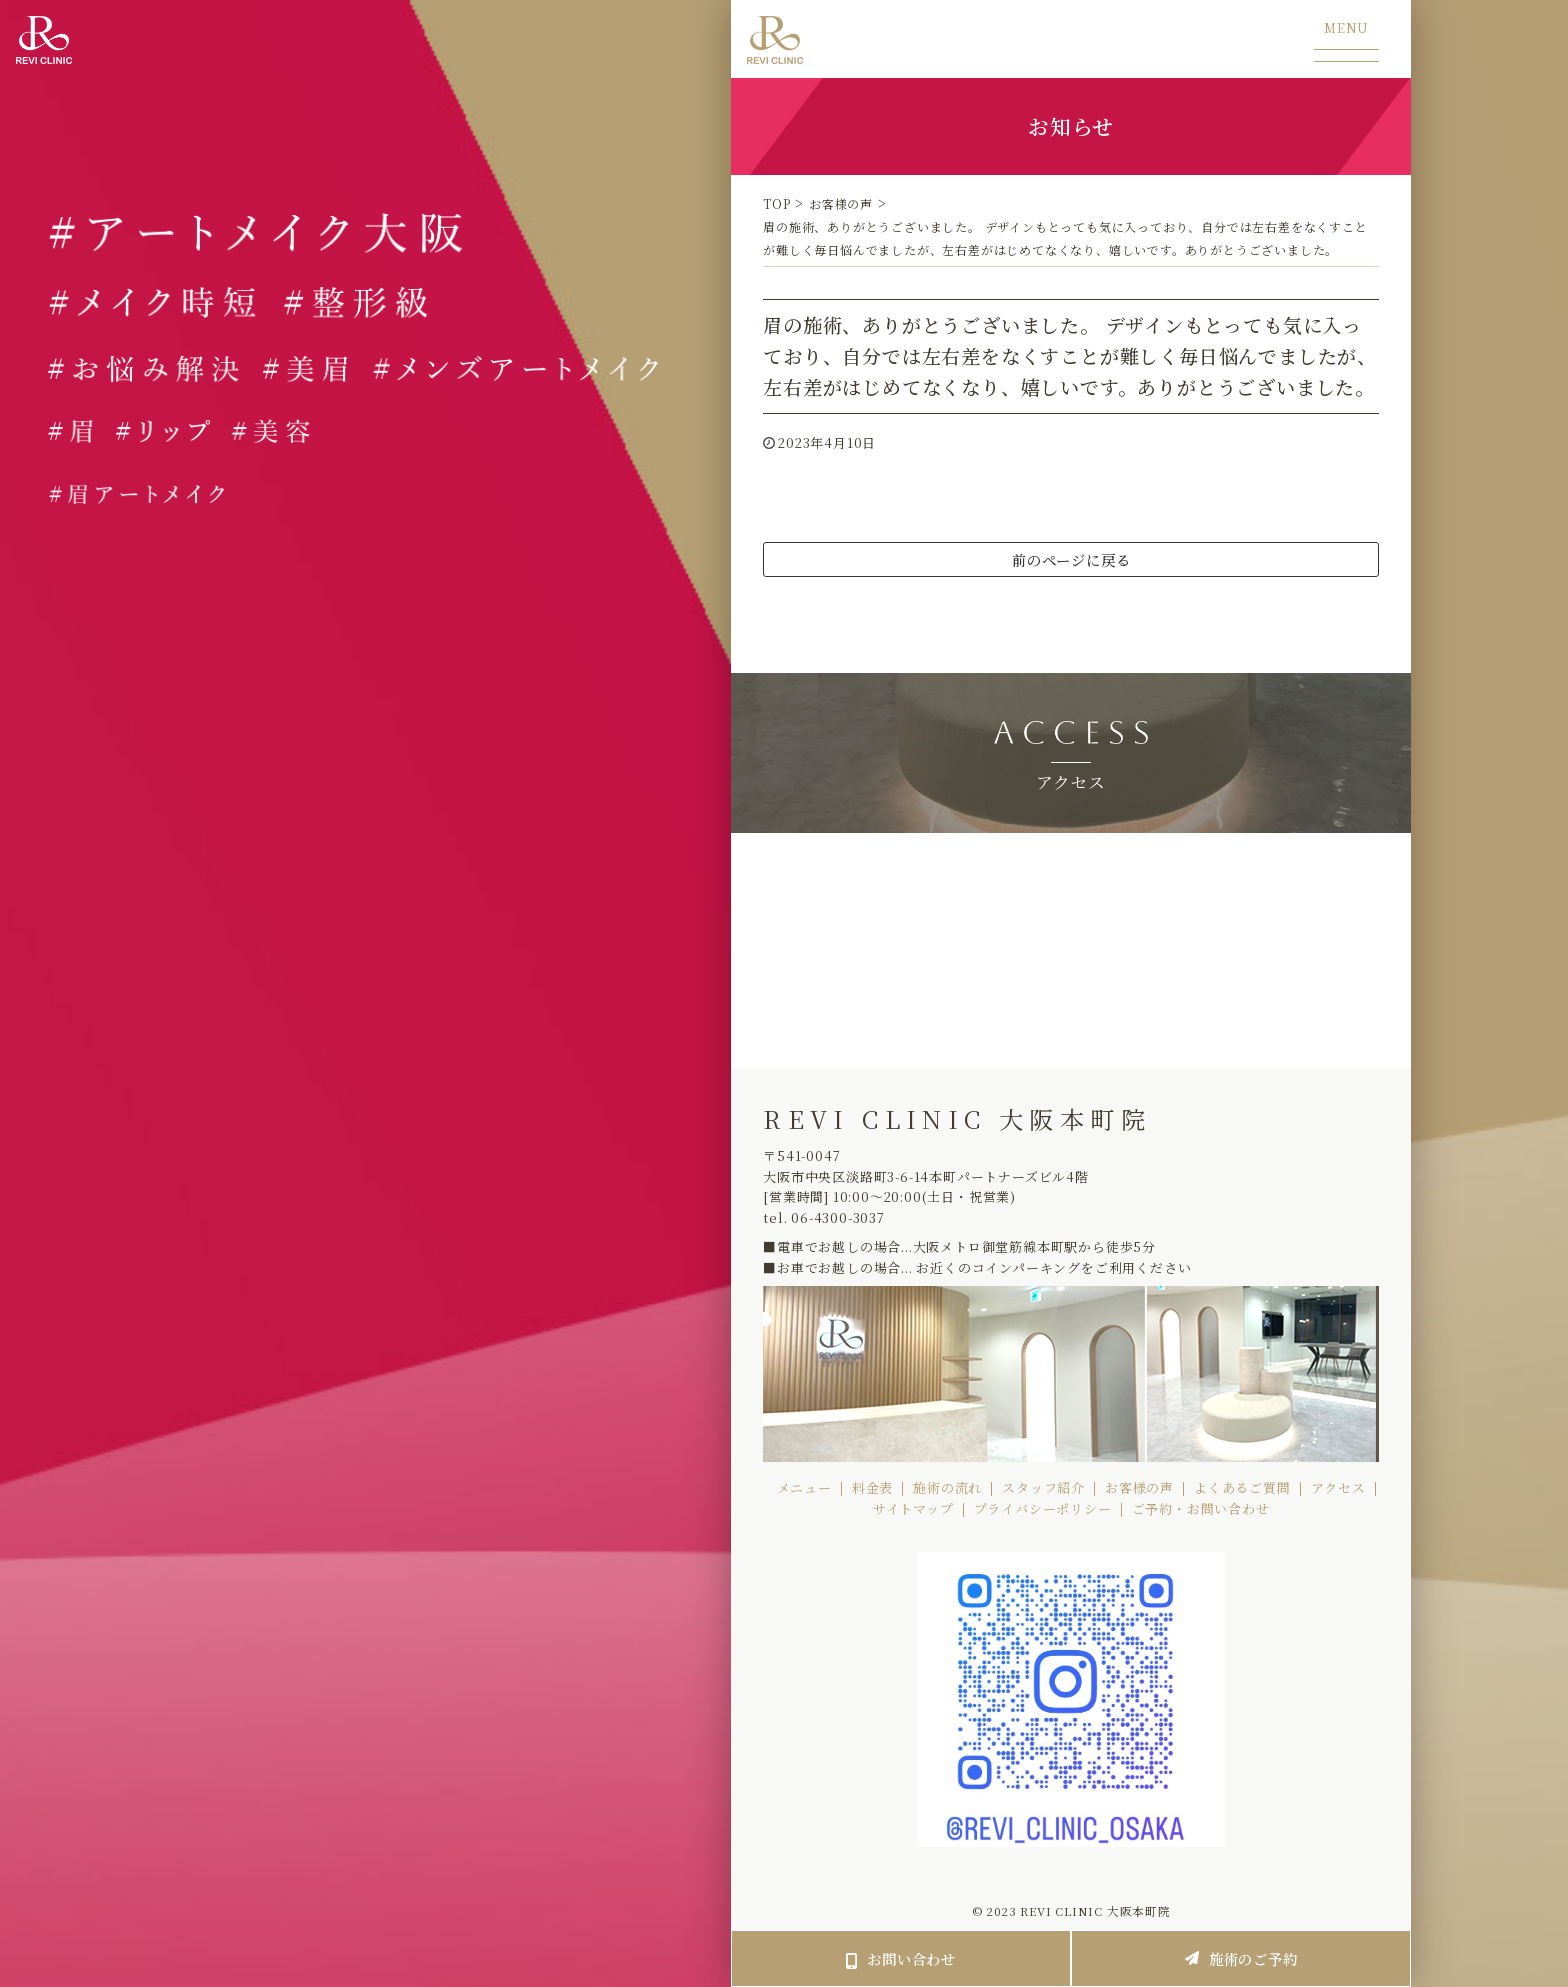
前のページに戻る (1071, 559)
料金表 (872, 1487)
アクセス (1338, 1487)
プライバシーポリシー (1043, 1508)
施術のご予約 (1241, 1958)
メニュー (804, 1487)
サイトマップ (913, 1508)
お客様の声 (1139, 1487)
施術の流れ (947, 1487)
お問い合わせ (901, 1958)
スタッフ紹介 (1043, 1487)
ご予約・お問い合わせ (1201, 1508)
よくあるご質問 (1242, 1487)
